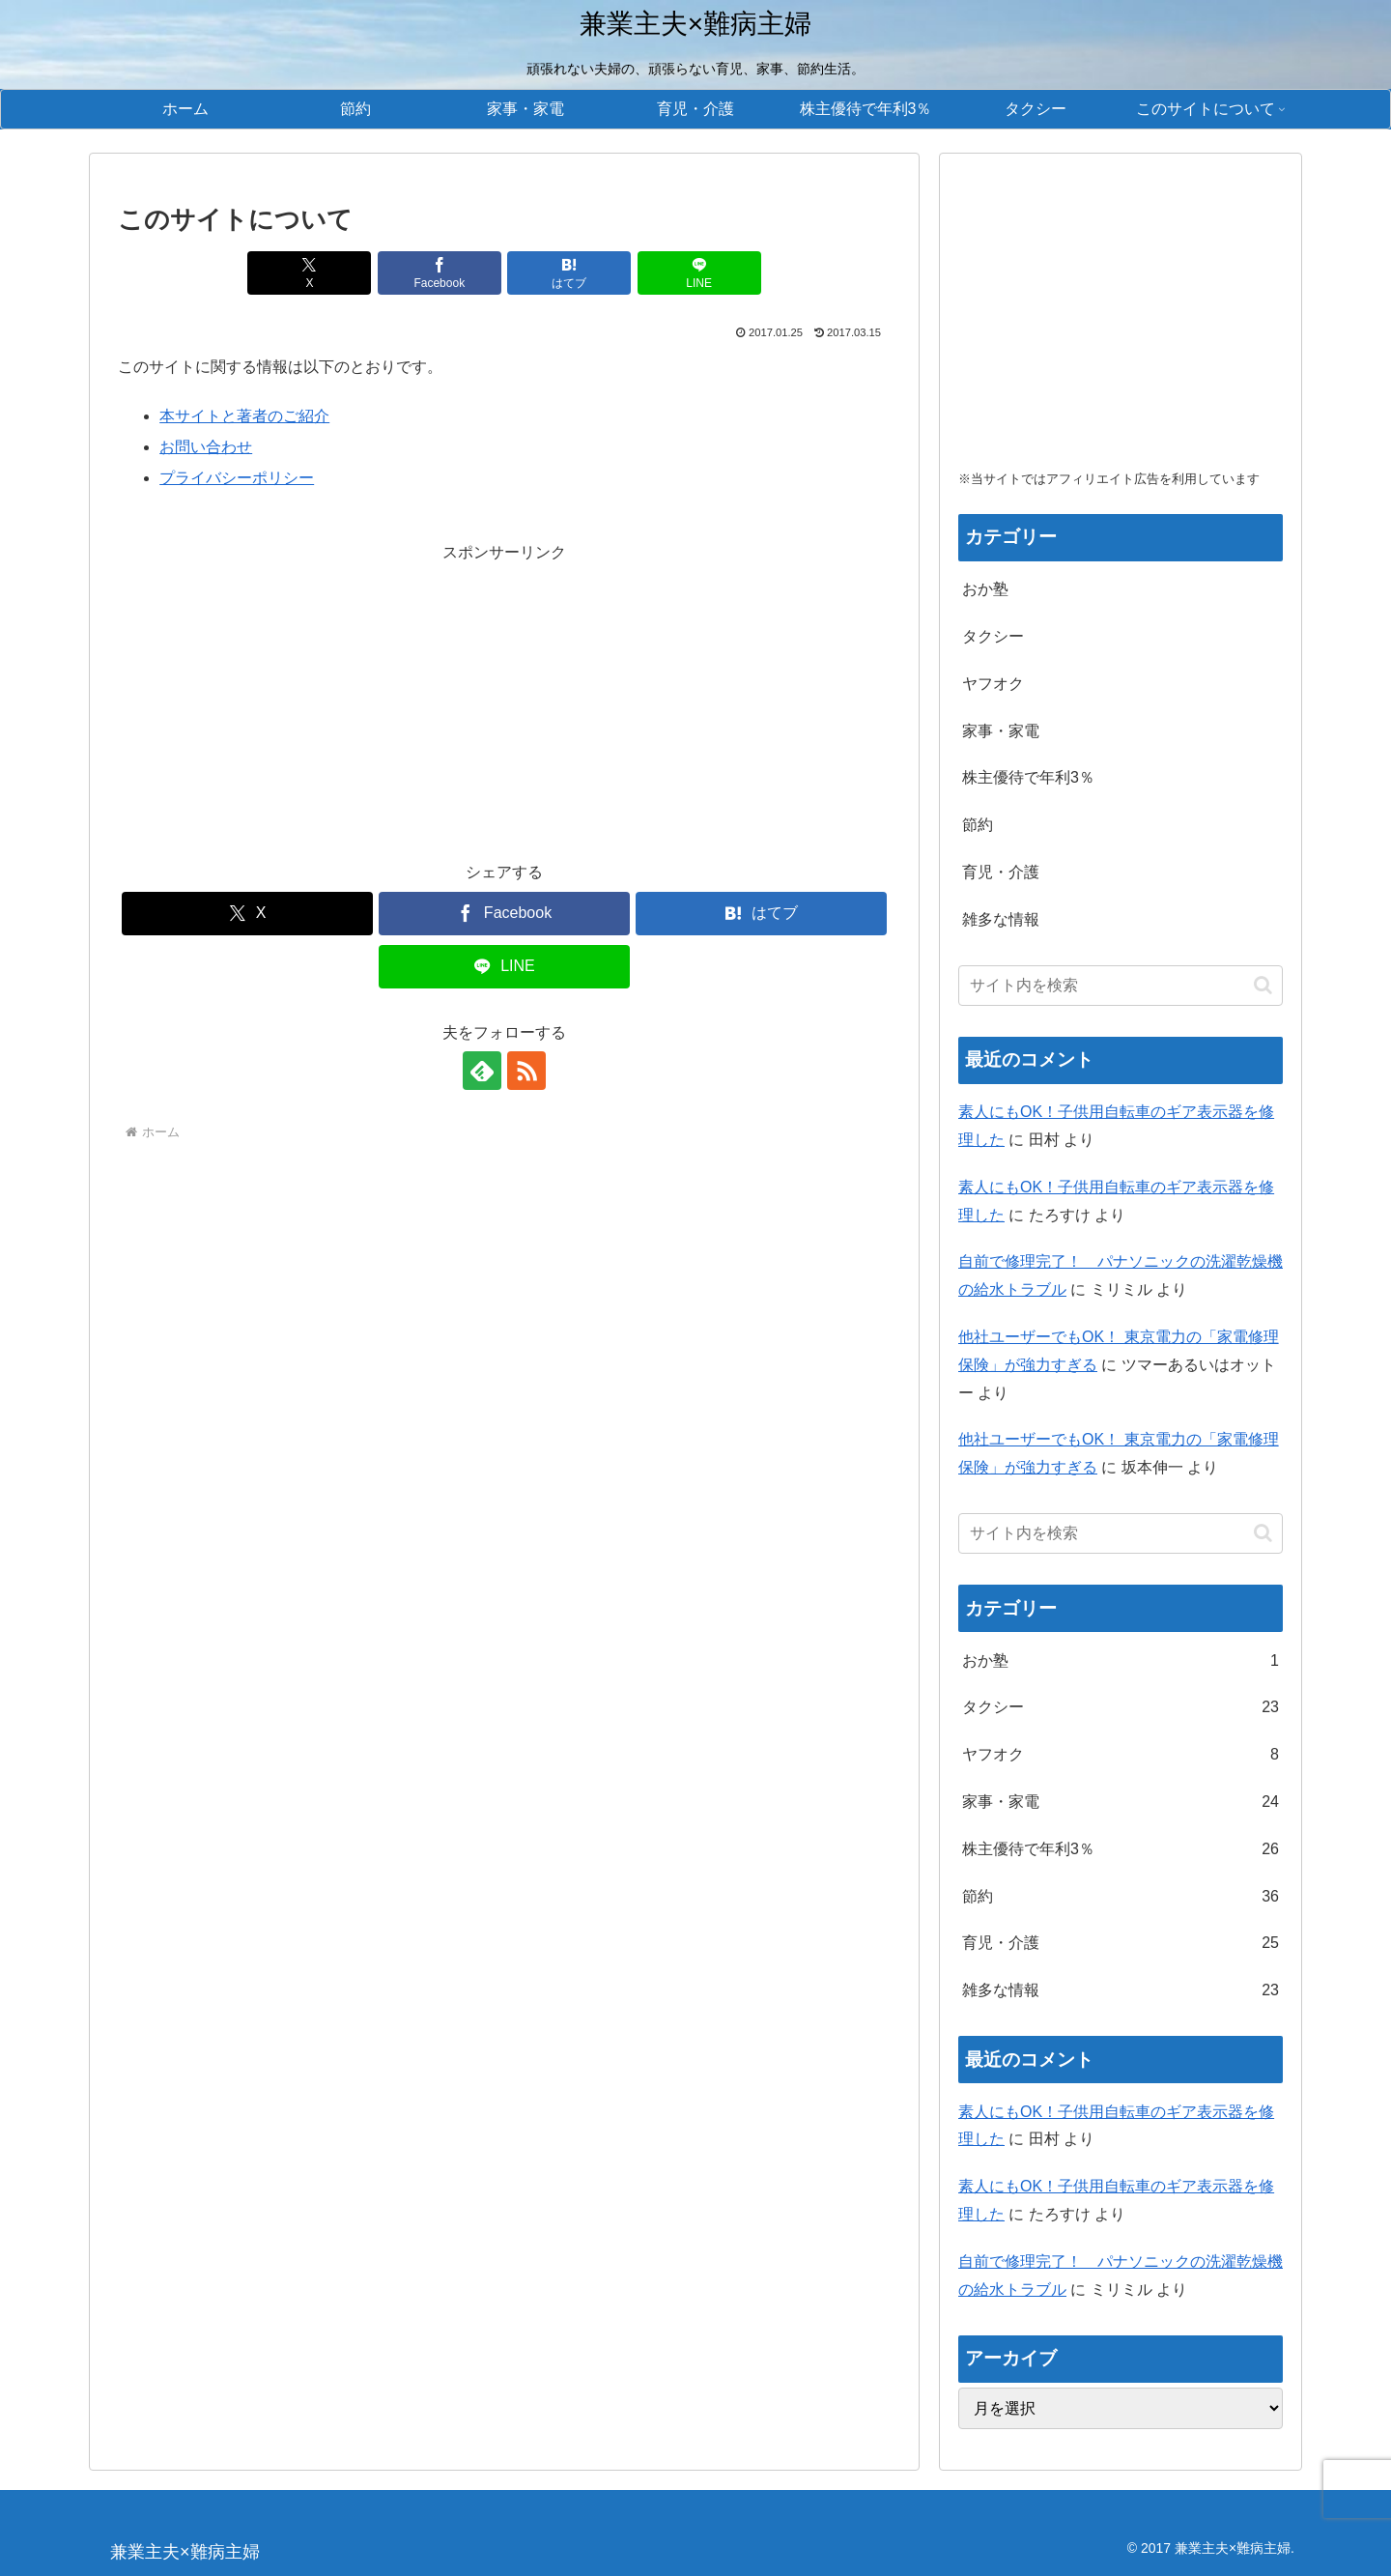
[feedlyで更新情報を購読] (482, 1070)
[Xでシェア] (309, 273)
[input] (1120, 985)
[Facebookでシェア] (439, 273)
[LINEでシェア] (699, 273)
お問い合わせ (205, 447)
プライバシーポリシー (236, 478)
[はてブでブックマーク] (569, 273)
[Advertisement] (504, 702)
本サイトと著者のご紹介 (244, 416)
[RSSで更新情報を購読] (526, 1070)
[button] (1263, 985)
